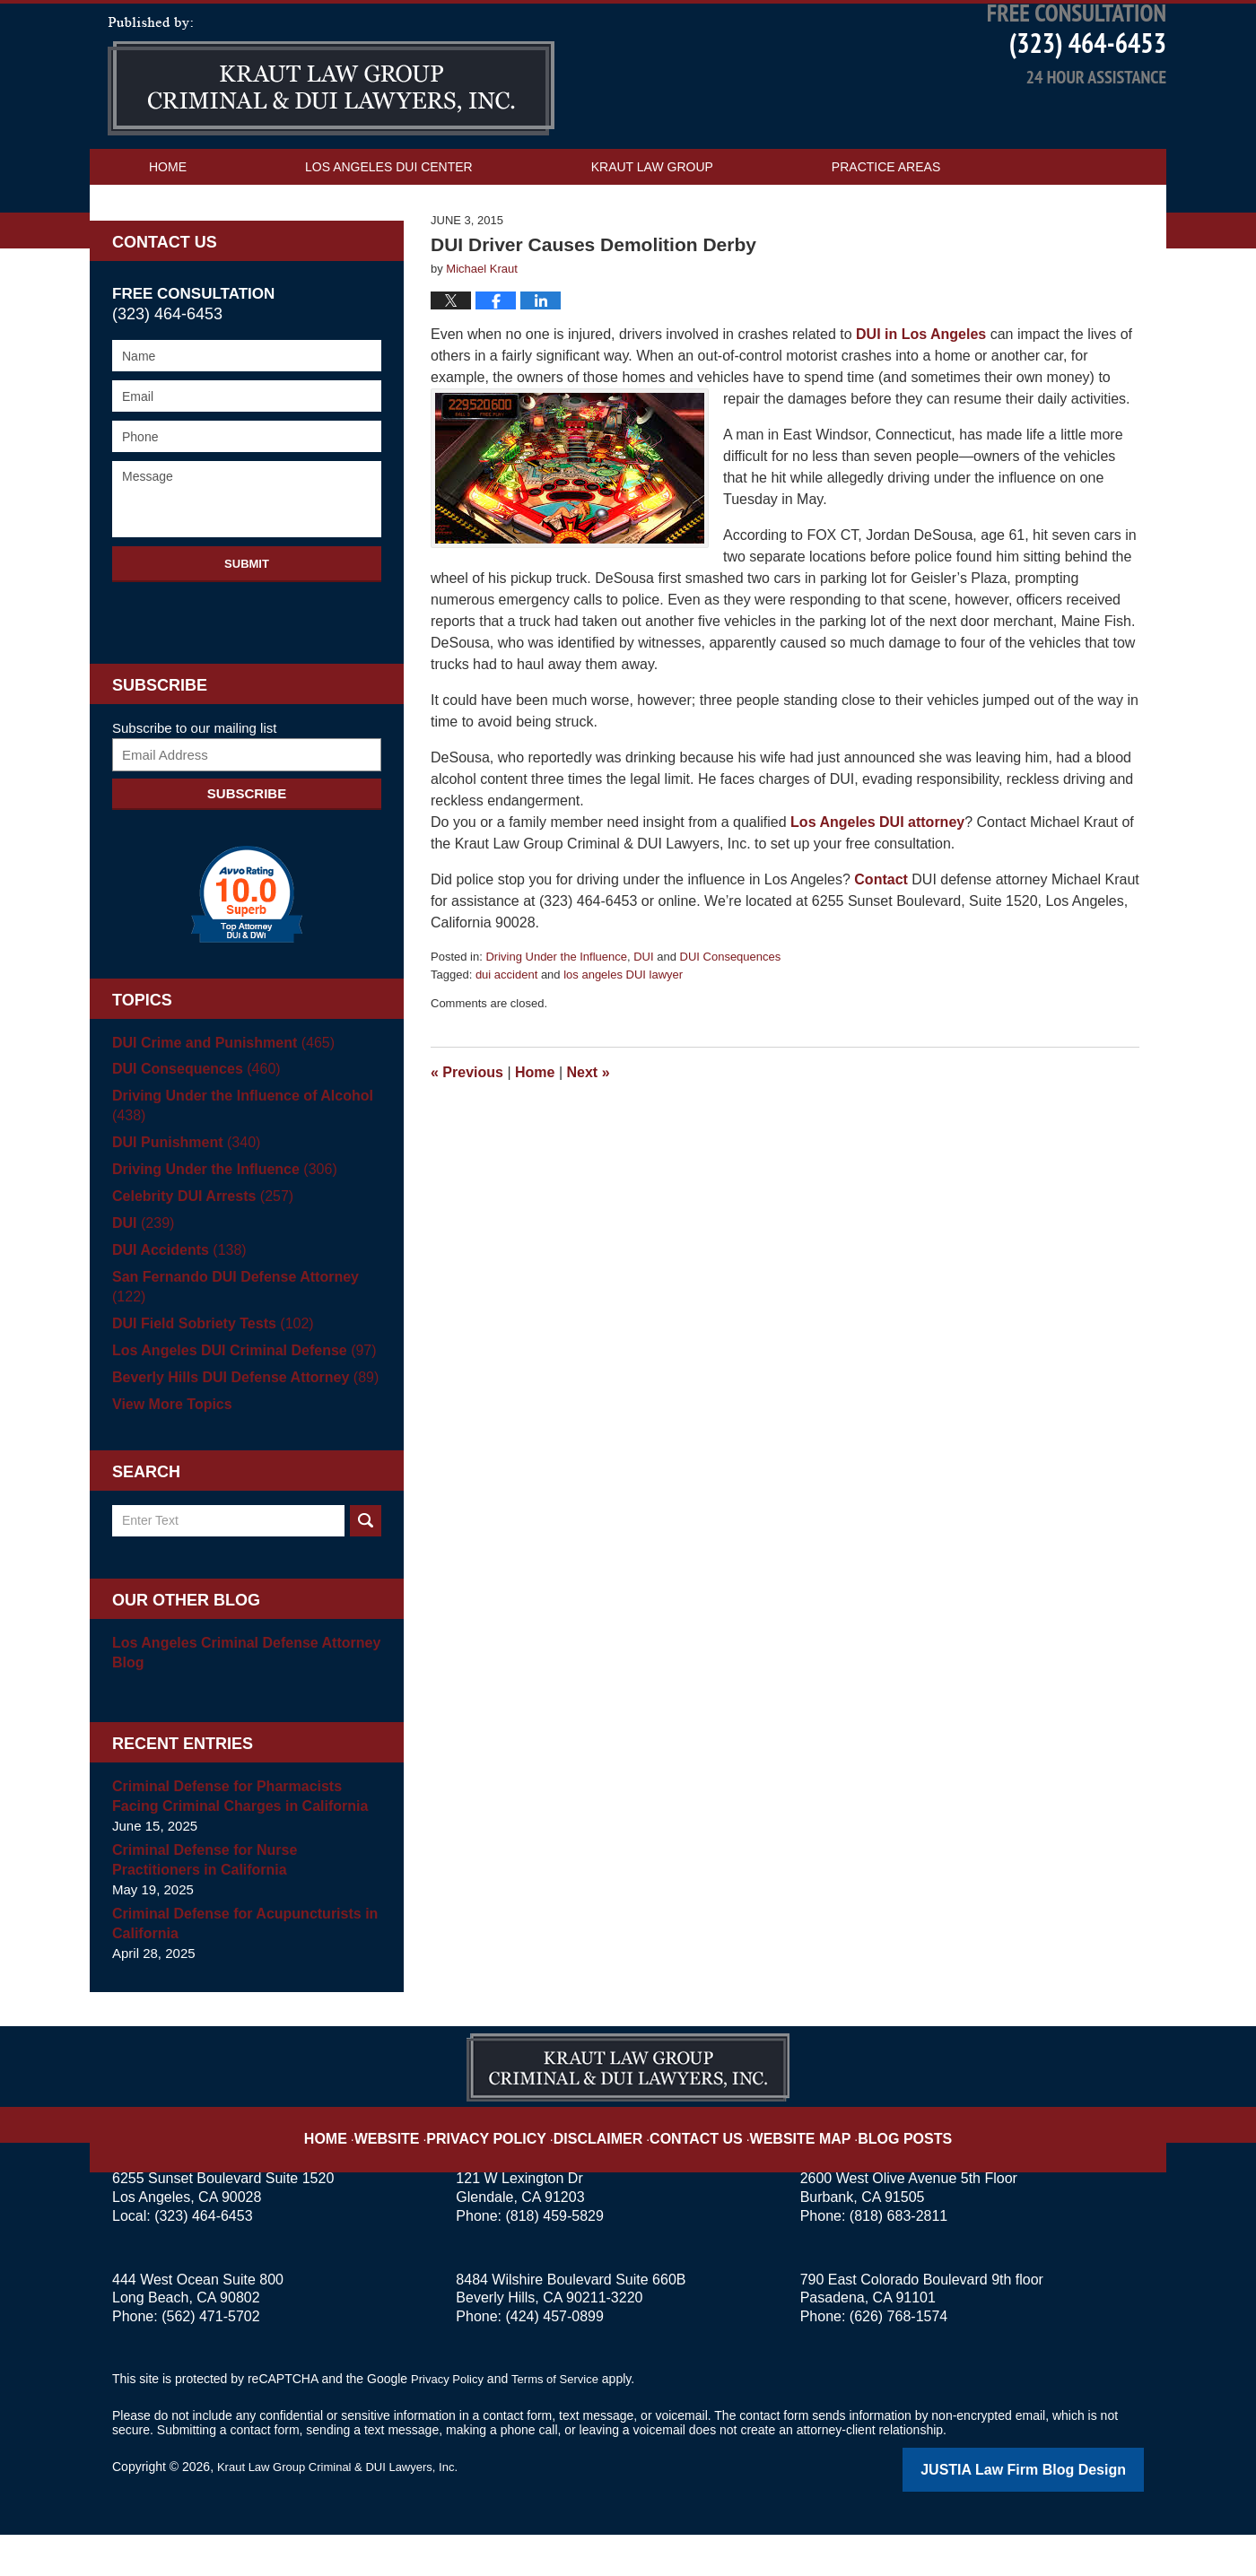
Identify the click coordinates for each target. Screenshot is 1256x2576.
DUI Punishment (181, 1206)
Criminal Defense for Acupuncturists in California (237, 1967)
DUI (643, 1020)
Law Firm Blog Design (1058, 2512)
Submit (246, 627)
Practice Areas (886, 230)
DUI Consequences (730, 1020)
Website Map (785, 2168)
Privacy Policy (513, 2168)
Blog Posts (877, 2168)
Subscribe (246, 857)
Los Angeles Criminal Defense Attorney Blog (238, 1696)
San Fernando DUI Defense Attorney (245, 1340)
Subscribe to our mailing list (194, 791)
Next (588, 1136)
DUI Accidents (175, 1313)
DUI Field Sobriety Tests (206, 1367)
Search (365, 1564)
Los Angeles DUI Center (389, 230)
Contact (881, 943)
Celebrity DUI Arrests (197, 1259)
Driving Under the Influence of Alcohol (234, 1169)
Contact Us (189, 266)
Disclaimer (608, 2168)
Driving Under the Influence (556, 1020)
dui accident (506, 1038)
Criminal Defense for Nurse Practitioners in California (241, 1903)
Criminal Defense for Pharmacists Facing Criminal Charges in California (243, 1840)
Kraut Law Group (652, 230)
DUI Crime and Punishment (216, 1106)
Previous (467, 1136)
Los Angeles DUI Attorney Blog (331, 140)
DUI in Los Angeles (921, 397)
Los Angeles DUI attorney (877, 885)
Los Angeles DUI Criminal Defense (236, 1394)
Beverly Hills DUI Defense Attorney (237, 1421)
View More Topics (168, 1448)
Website (424, 2168)
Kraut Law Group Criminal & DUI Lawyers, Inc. (346, 2510)
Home (168, 230)
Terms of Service (563, 2422)
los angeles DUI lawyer (623, 1038)
